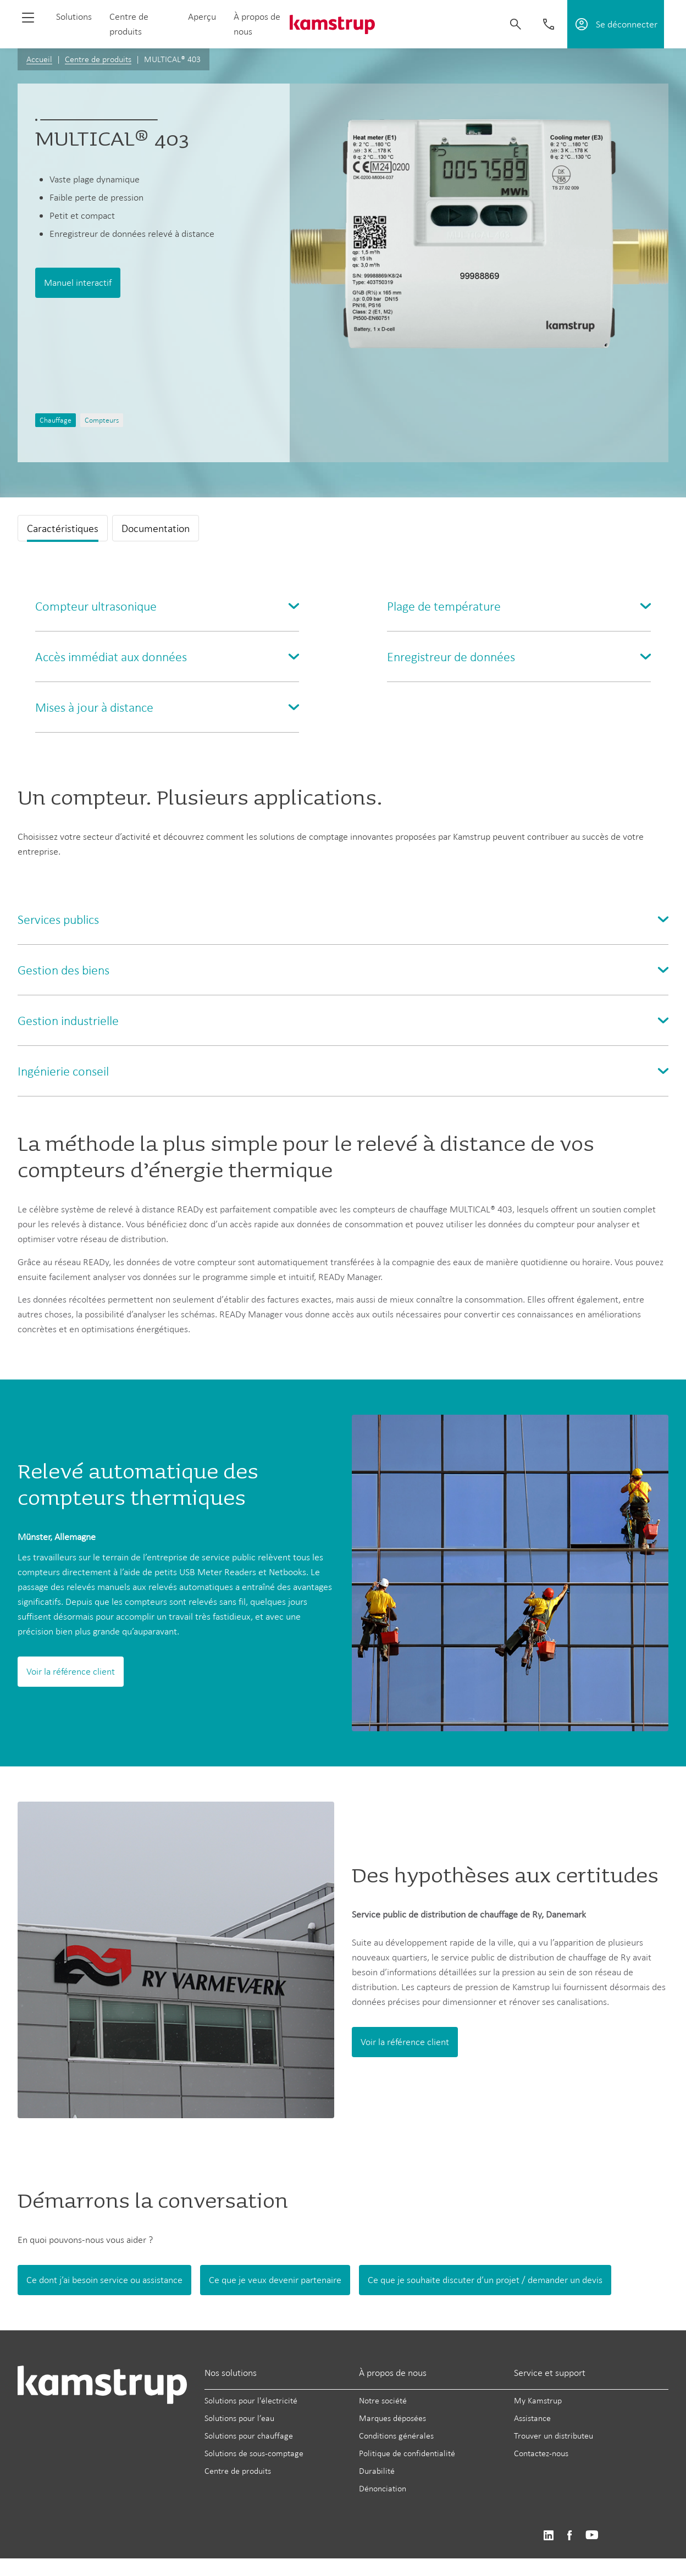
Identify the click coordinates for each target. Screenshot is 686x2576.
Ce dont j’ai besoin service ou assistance (104, 2280)
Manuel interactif (78, 282)
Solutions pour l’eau (239, 2418)
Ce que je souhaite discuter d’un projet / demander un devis (485, 2280)
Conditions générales (396, 2435)
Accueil (39, 59)
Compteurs (102, 420)
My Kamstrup (538, 2400)
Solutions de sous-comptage (253, 2453)
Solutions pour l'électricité (250, 2400)
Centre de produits (98, 59)
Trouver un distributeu (553, 2435)
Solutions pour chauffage (248, 2435)
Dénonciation (382, 2488)
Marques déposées (392, 2418)
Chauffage (55, 420)
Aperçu (202, 16)
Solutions (74, 16)
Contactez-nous (541, 2453)
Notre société (383, 2400)
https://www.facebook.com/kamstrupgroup (569, 2535)
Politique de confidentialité (407, 2453)
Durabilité (377, 2471)
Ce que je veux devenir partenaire (275, 2280)
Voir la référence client (70, 1671)
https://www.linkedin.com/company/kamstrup (548, 2535)
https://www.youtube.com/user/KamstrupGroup (592, 2535)
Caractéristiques (62, 528)
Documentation (155, 528)
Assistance (532, 2418)
